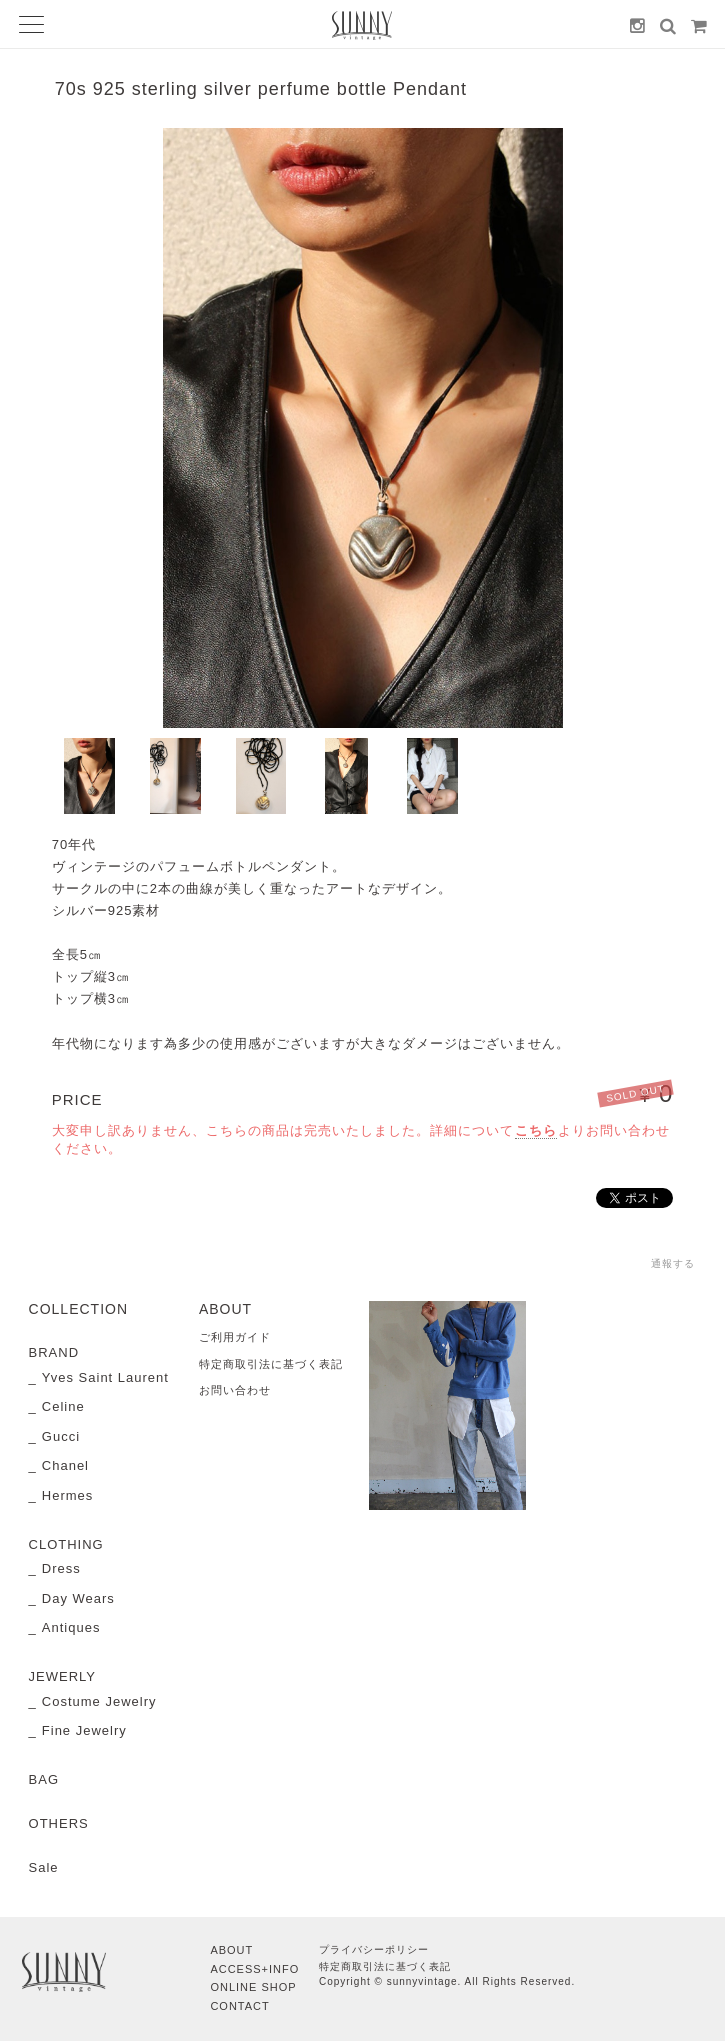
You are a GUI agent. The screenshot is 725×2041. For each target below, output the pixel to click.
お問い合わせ (235, 1390)
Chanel (65, 1465)
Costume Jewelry (99, 1701)
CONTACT (239, 2006)
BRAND (54, 1352)
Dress (61, 1568)
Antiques (71, 1627)
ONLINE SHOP (253, 1987)
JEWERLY (62, 1676)
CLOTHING (66, 1544)
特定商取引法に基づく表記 (271, 1364)
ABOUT (231, 1950)
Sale (44, 1867)
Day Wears (78, 1598)
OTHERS (59, 1823)
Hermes (68, 1495)
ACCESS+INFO (254, 1969)
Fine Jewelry (84, 1730)
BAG (44, 1779)
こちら (536, 1130)
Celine (63, 1406)
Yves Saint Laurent (105, 1377)
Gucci (61, 1436)
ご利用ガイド (235, 1337)
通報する (673, 1263)
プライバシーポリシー (374, 1949)
